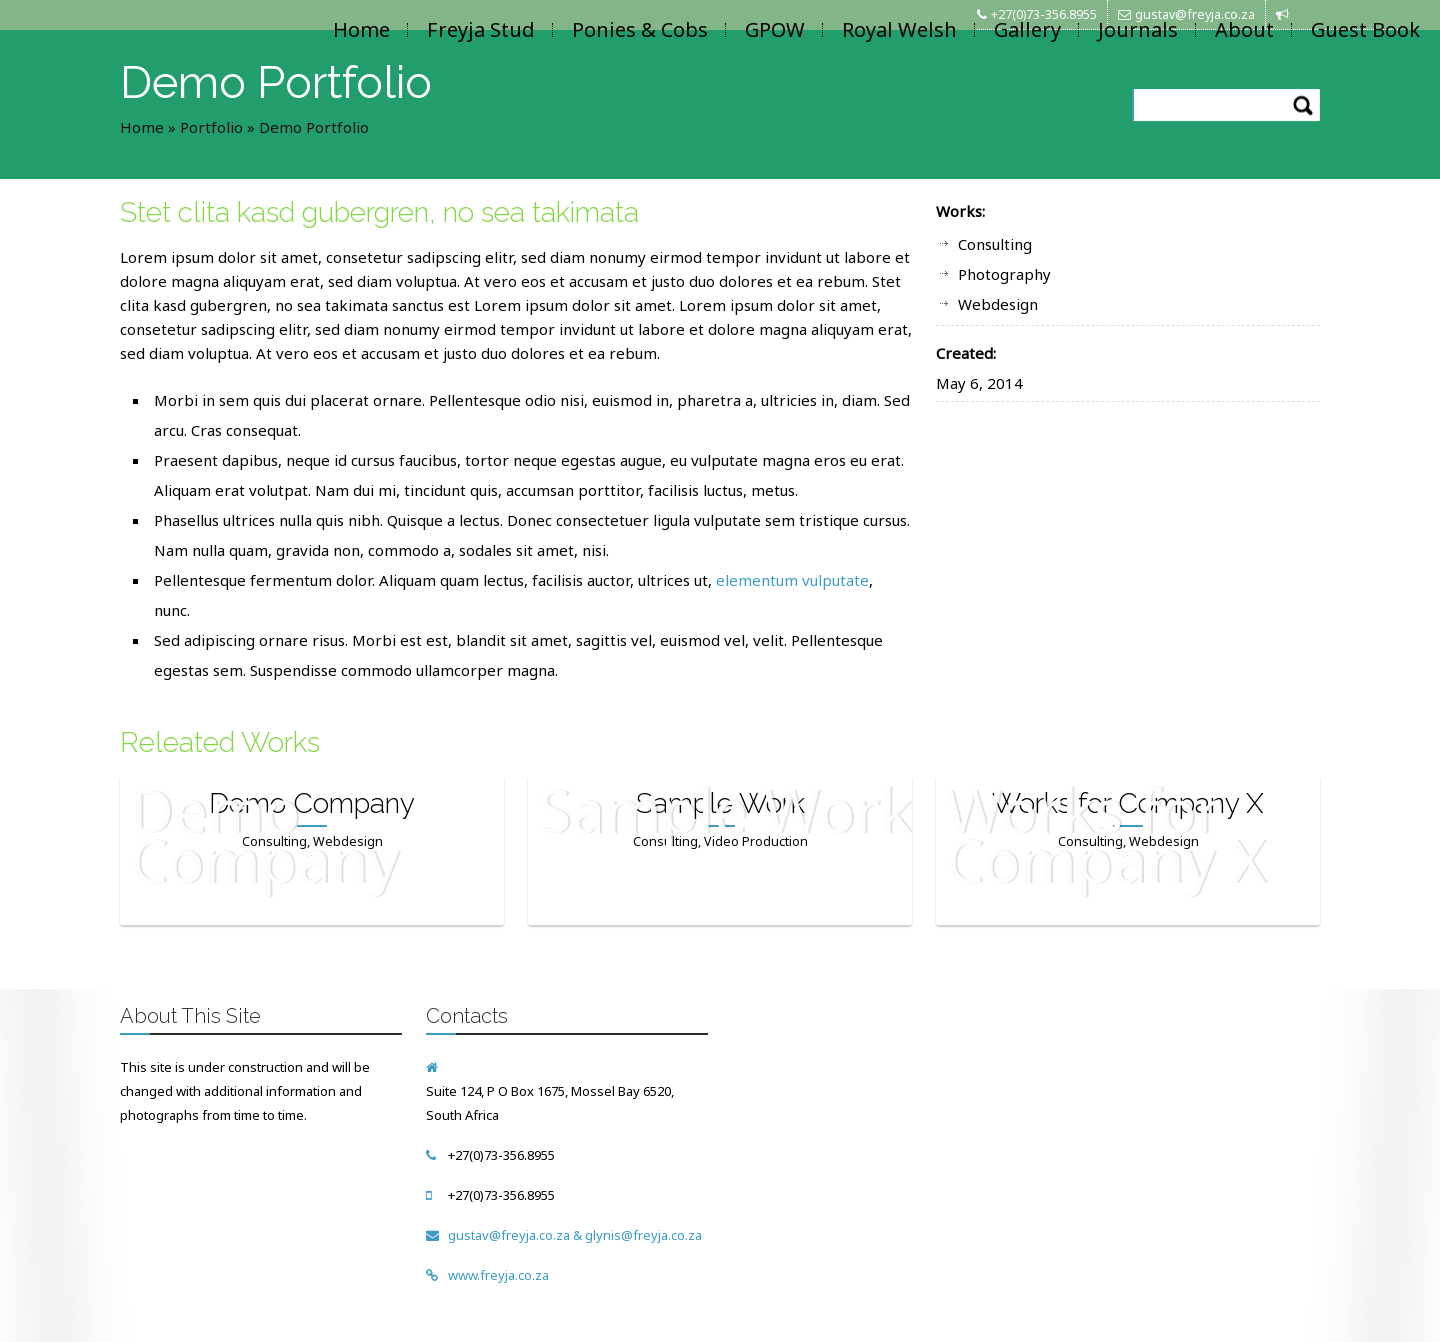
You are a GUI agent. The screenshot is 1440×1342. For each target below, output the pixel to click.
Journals (1138, 29)
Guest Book (1365, 29)
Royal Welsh (899, 29)
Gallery (1027, 29)
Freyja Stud (481, 29)
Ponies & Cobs (640, 29)
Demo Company (312, 803)
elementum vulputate (792, 580)
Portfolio (211, 127)
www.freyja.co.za (498, 1275)
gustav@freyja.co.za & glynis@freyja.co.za (575, 1235)
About (1244, 29)
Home (361, 29)
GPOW (775, 29)
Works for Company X (1128, 803)
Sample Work (720, 803)
